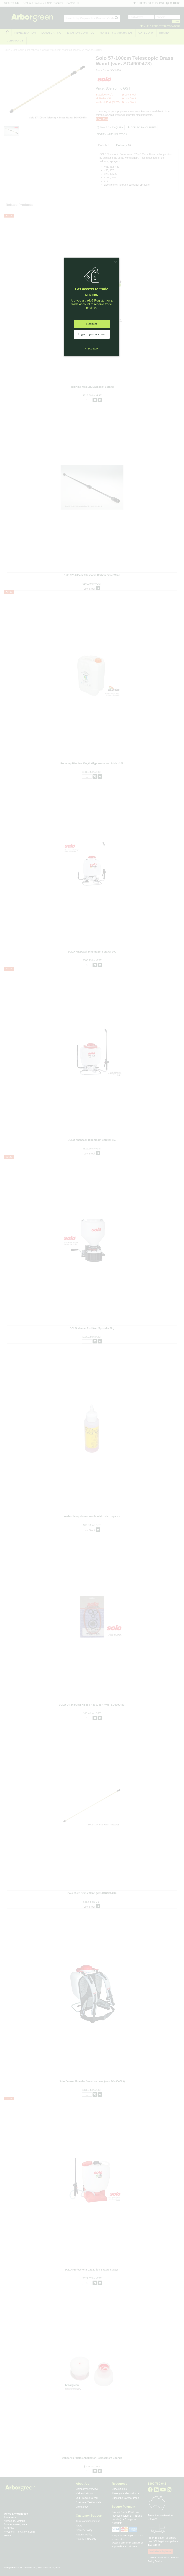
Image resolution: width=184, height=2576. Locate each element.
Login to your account (91, 334)
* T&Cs (88, 348)
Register (91, 323)
